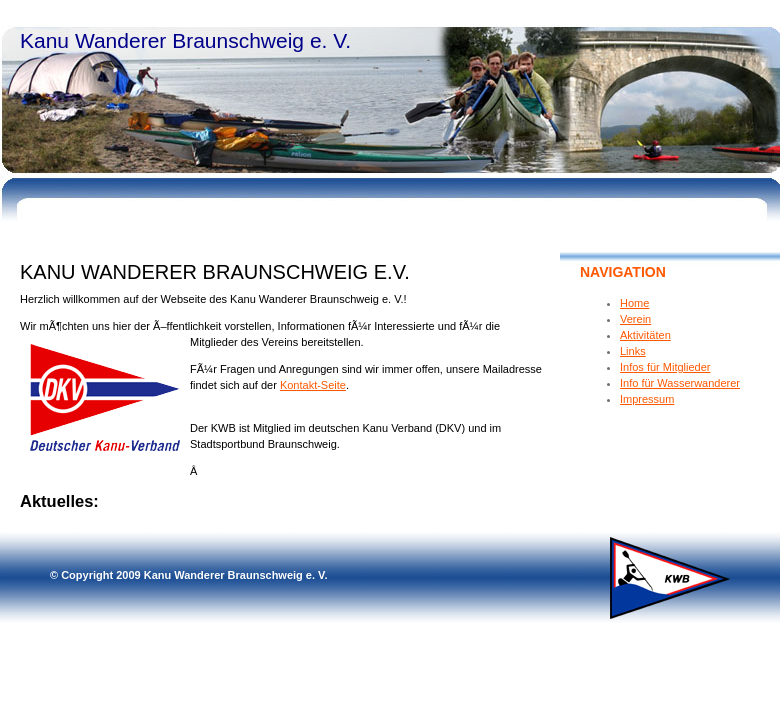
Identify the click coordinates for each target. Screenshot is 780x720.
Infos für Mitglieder (665, 367)
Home (634, 303)
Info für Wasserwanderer (680, 383)
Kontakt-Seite (313, 385)
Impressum (647, 399)
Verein (635, 319)
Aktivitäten (645, 335)
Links (633, 351)
